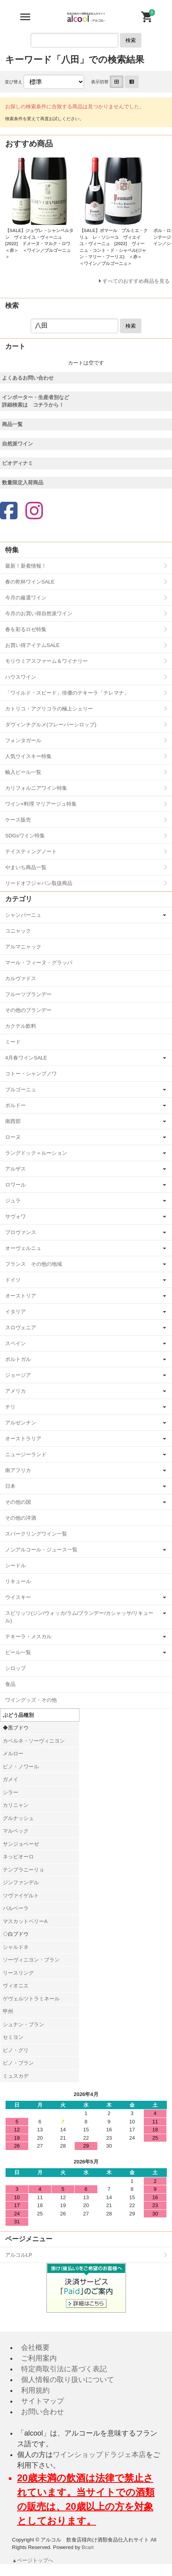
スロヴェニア (20, 1327)
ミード (13, 1042)
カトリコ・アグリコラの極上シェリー (49, 709)
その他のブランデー (28, 1010)
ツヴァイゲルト (21, 1895)
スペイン (15, 1343)
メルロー (13, 1753)
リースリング (18, 1973)
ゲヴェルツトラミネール (31, 1999)
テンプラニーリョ (23, 1870)
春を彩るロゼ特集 (25, 629)
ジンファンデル (21, 1882)
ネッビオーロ (18, 1857)
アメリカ (15, 1391)
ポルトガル (18, 1359)
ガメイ (10, 1779)
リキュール (18, 1581)
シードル (15, 1565)
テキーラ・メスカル (28, 1636)
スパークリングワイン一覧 (36, 1534)
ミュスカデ (16, 2076)
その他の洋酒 (20, 1518)
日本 (10, 1486)
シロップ (15, 1668)
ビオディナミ (17, 463)
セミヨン (13, 2037)
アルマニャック (23, 947)
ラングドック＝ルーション (36, 1153)
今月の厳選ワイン (25, 598)
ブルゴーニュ (20, 1089)
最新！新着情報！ (25, 566)
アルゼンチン (20, 1423)
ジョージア (18, 1375)
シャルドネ (16, 1947)
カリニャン (16, 1805)
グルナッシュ (18, 1818)
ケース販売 (18, 820)
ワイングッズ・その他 (31, 1700)
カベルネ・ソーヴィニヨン (34, 1741)
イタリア (15, 1312)
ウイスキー (18, 1597)
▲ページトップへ (33, 2560)
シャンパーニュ (23, 915)
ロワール (15, 1185)
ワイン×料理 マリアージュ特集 (41, 804)
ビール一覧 (18, 1652)
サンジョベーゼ (21, 1844)
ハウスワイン (20, 677)
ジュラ (13, 1201)
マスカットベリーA (25, 1921)
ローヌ (13, 1137)
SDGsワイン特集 (25, 836)
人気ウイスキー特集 (28, 756)
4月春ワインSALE (26, 1058)
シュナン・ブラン (23, 2024)
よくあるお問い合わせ (28, 378)
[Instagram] (34, 511)
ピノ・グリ (16, 2050)
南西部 (13, 1121)
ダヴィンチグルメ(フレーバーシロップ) (51, 724)
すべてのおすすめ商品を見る (136, 281)
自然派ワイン (17, 444)
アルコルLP (18, 2255)
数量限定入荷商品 (22, 483)
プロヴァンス (20, 1232)
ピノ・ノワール (21, 1767)
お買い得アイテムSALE (32, 645)
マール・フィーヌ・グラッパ (38, 963)
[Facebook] (8, 511)
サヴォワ (15, 1216)
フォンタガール (23, 740)
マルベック (16, 1831)
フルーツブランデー (28, 994)
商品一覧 (12, 424)
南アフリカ (18, 1470)
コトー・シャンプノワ (31, 1074)
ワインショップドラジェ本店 (99, 2455)
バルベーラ (16, 1908)
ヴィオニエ (16, 1986)
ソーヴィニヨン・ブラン (31, 1960)
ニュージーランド (25, 1454)
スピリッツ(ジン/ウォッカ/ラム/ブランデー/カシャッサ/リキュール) (79, 1617)
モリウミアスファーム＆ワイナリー (46, 661)
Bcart (88, 2547)
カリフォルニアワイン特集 (36, 788)
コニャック (18, 931)
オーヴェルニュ (23, 1248)
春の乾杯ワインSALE (29, 582)
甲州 (8, 2011)
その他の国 (18, 1502)
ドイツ (13, 1280)
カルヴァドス (20, 978)
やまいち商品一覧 (25, 867)
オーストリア (20, 1296)
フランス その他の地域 (33, 1264)
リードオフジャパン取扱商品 (38, 883)
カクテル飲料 (20, 1026)
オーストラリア (23, 1439)
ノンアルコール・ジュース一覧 (41, 1550)
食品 (10, 1684)
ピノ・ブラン (18, 2063)
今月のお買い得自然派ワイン (38, 613)
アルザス (15, 1169)
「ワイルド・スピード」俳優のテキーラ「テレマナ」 (67, 693)
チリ (10, 1407)
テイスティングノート (31, 851)
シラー (10, 1792)
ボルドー (15, 1105)
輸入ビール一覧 (23, 772)
